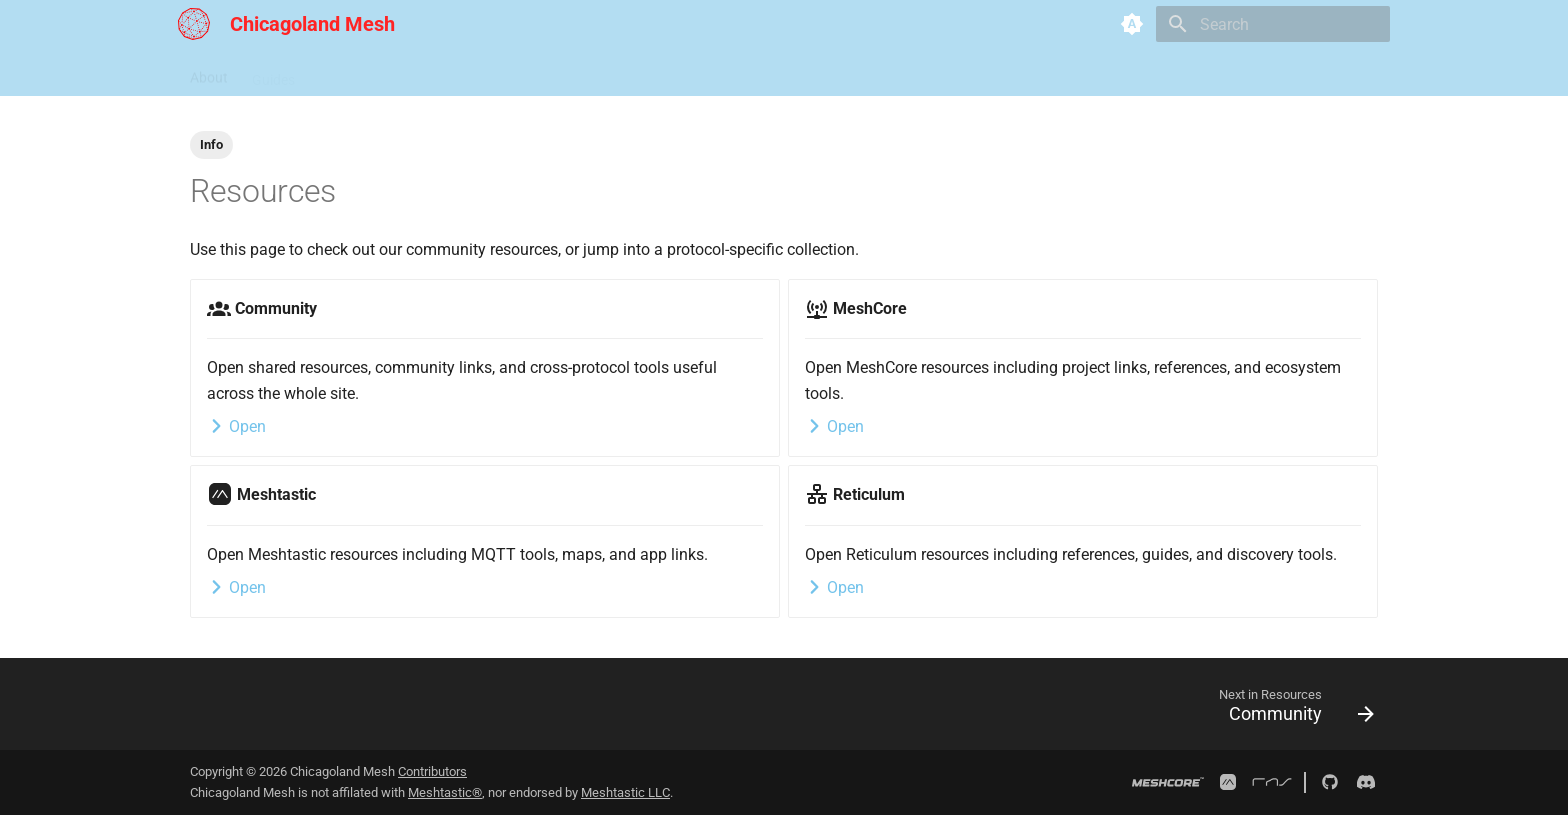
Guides (273, 73)
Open (236, 426)
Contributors (432, 771)
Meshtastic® (445, 792)
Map (422, 73)
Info (211, 144)
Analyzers (490, 73)
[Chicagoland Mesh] (194, 24)
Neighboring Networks (614, 73)
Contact (733, 73)
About (209, 73)
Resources (351, 73)
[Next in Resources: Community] (1289, 710)
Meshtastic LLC (625, 792)
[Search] (1273, 24)
